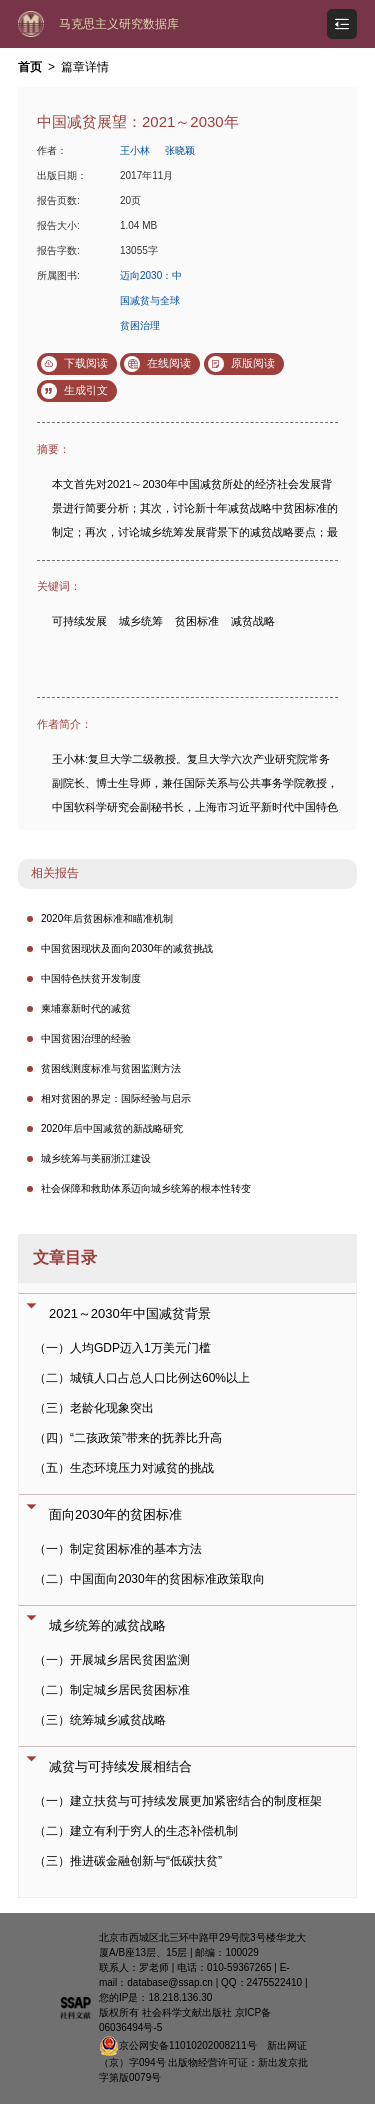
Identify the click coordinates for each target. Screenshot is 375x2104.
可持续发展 (79, 621)
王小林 (135, 150)
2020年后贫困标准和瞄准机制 (107, 918)
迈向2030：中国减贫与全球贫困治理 (151, 300)
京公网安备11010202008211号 (178, 2046)
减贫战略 (253, 621)
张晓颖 (180, 150)
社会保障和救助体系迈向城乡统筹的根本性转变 (146, 1188)
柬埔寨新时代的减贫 (86, 1008)
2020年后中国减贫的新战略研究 (112, 1128)
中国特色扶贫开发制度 (91, 978)
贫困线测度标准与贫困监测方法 (111, 1068)
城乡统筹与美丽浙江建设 (96, 1158)
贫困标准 (197, 621)
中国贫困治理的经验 (86, 1038)
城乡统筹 (141, 621)
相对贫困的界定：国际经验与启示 (116, 1098)
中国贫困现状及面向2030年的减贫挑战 (127, 948)
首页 (30, 67)
